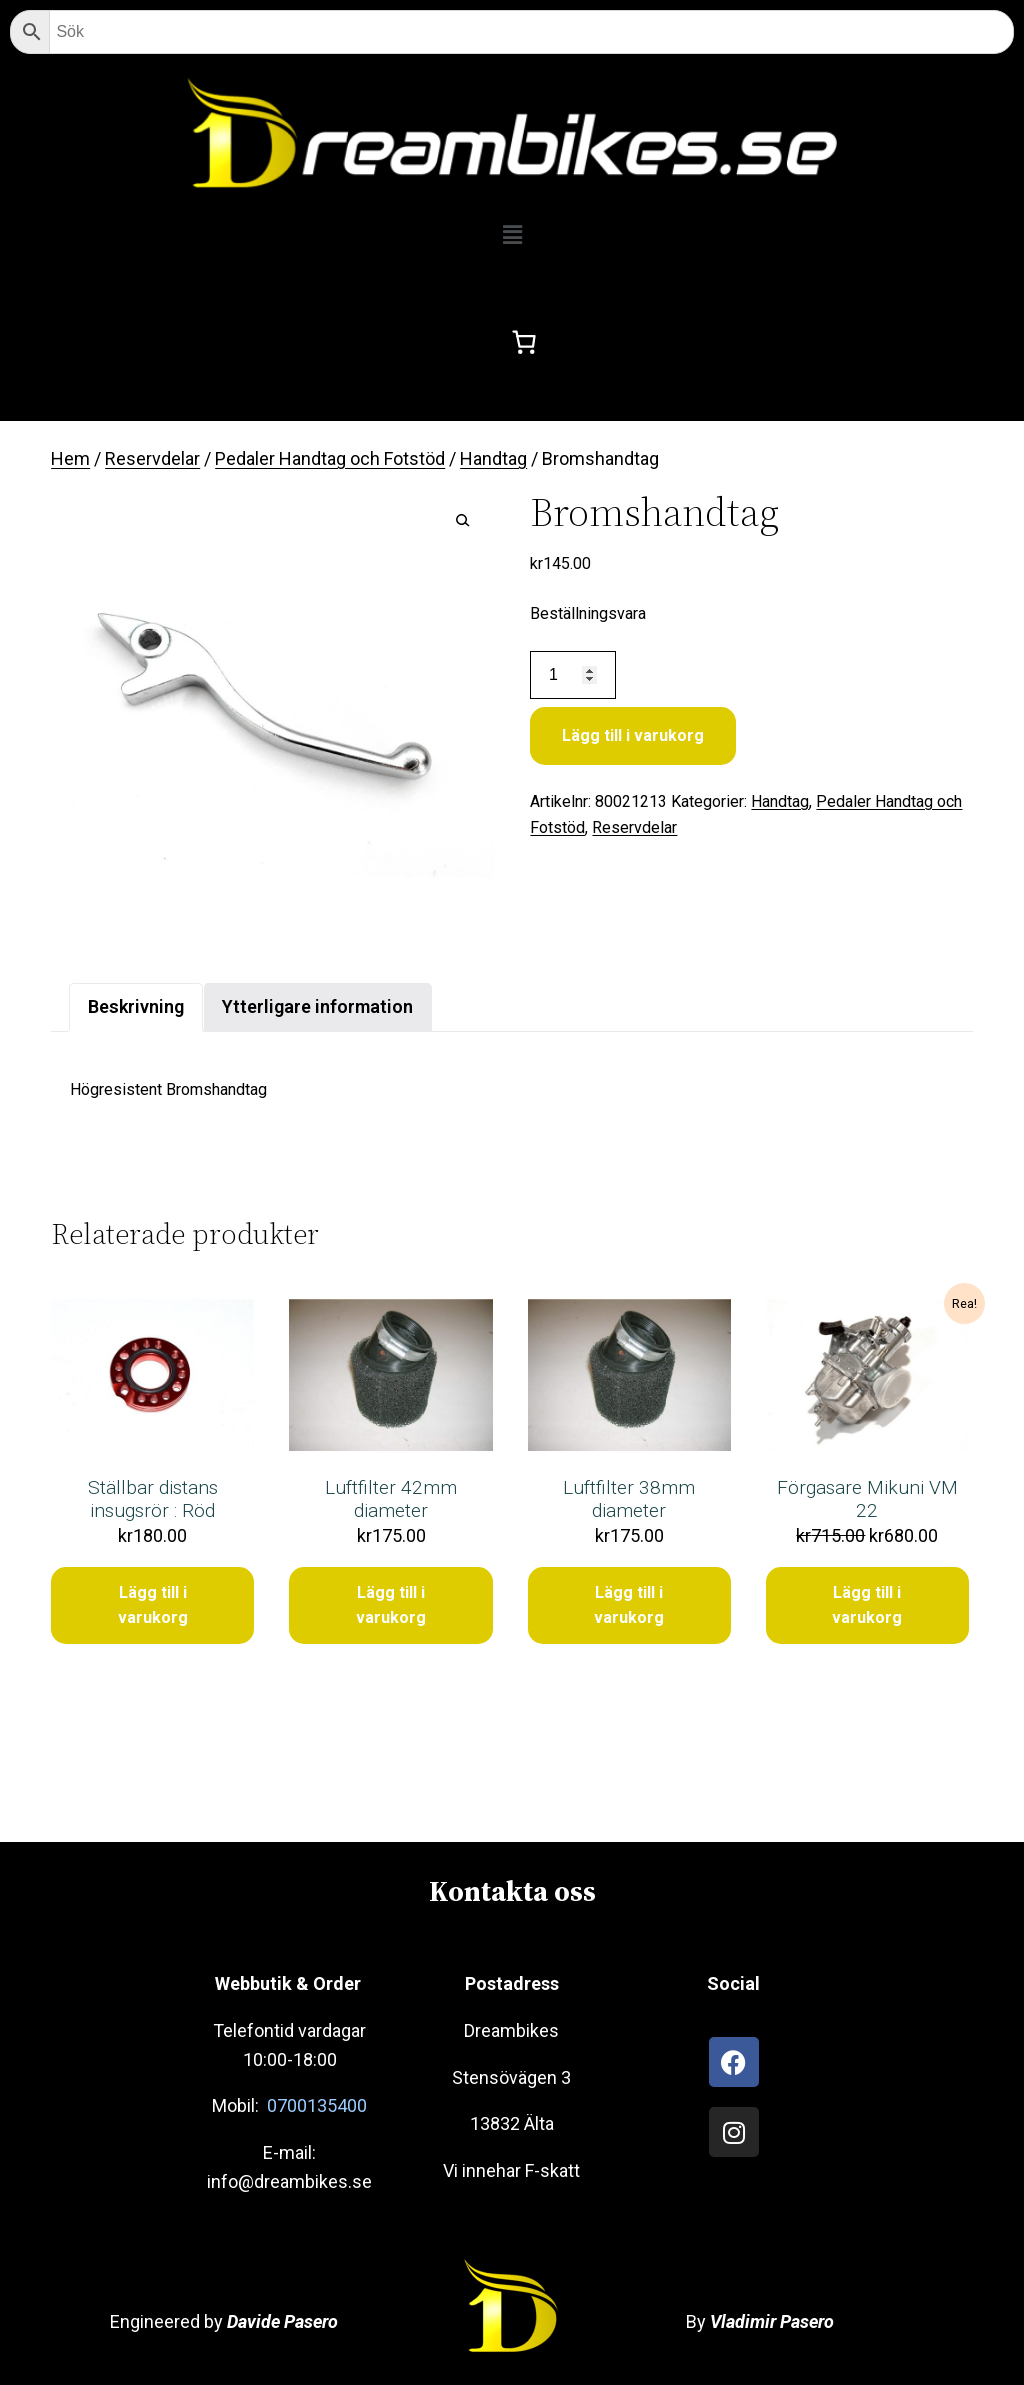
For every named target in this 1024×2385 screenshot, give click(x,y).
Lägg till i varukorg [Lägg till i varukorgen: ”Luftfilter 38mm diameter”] (629, 1605)
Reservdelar (152, 458)
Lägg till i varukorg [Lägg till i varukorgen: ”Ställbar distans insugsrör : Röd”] (153, 1605)
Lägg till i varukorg (633, 735)
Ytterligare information (317, 1006)
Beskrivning (136, 1006)
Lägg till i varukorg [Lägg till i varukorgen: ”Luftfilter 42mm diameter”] (391, 1605)
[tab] (136, 1007)
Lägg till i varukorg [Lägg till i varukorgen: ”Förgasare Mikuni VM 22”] (867, 1605)
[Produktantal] (572, 675)
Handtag (493, 458)
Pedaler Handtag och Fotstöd (330, 458)
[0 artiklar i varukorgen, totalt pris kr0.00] (524, 342)
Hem (70, 458)
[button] (512, 235)
